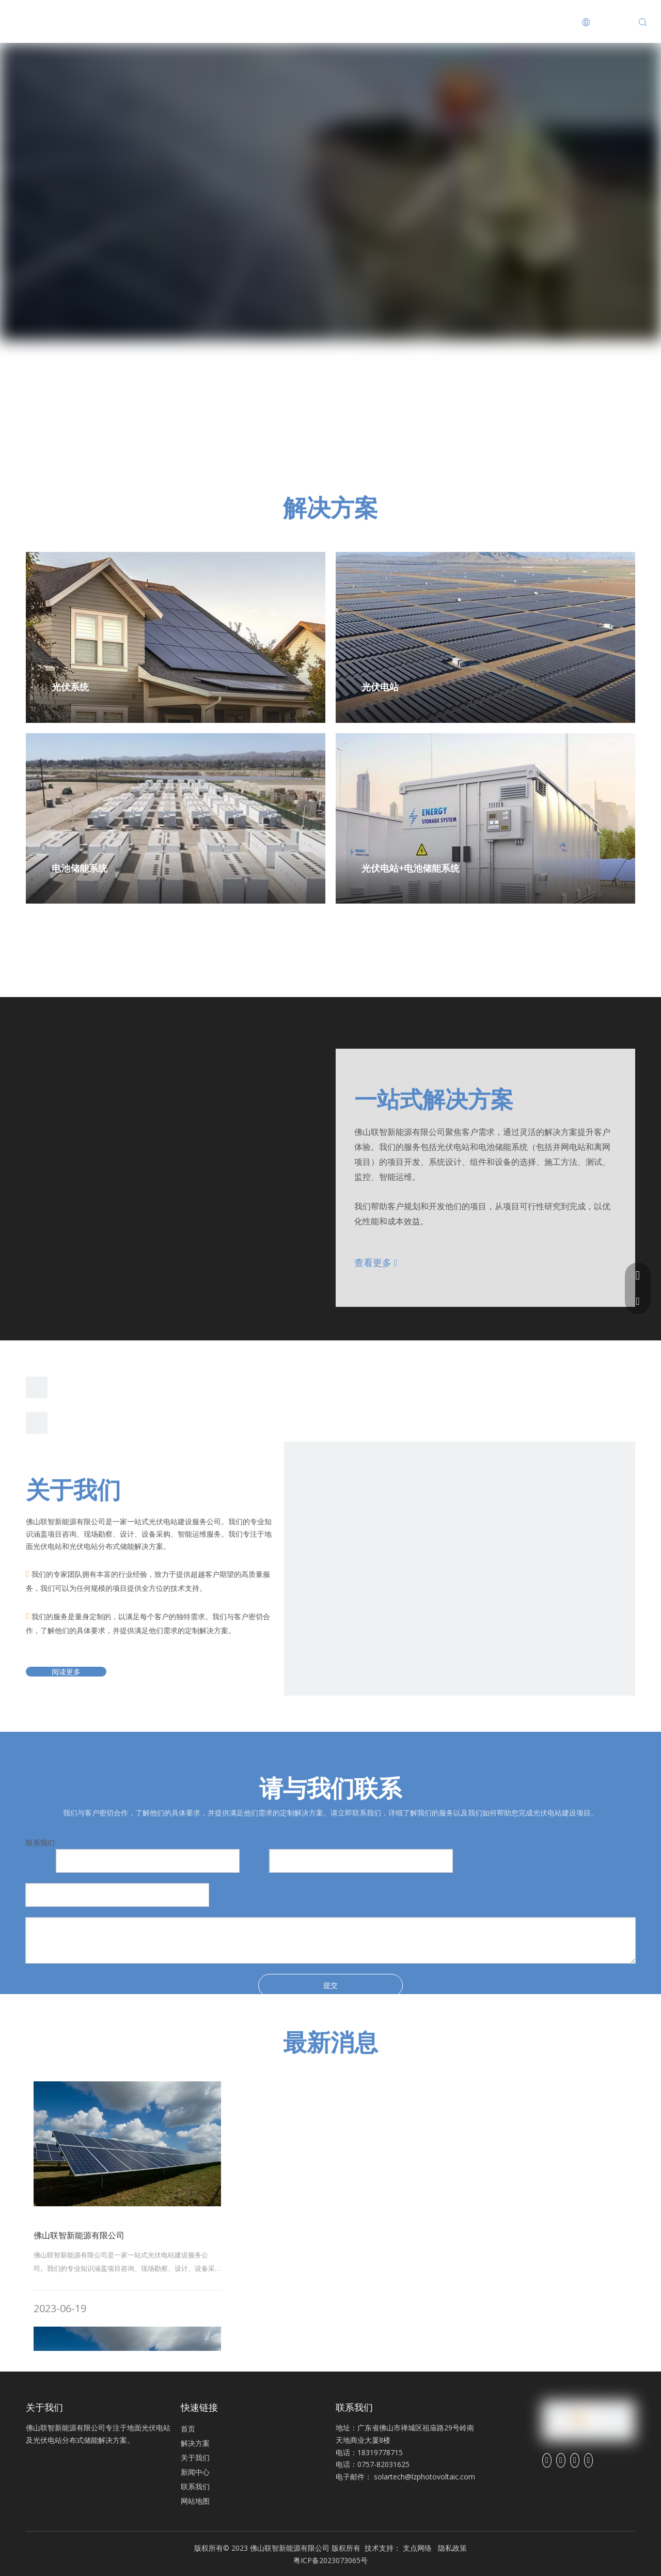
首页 (81, 21)
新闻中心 (302, 21)
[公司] (459, 1617)
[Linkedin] (560, 2460)
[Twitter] (574, 2460)
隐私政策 (452, 2548)
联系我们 (378, 21)
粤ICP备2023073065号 (330, 2560)
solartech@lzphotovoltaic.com (424, 2477)
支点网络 (417, 2548)
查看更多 (376, 1262)
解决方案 (149, 21)
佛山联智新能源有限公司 (79, 2235)
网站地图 (195, 2501)
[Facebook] (547, 2460)
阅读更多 (66, 1672)
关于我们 (225, 21)
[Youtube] (588, 2460)
